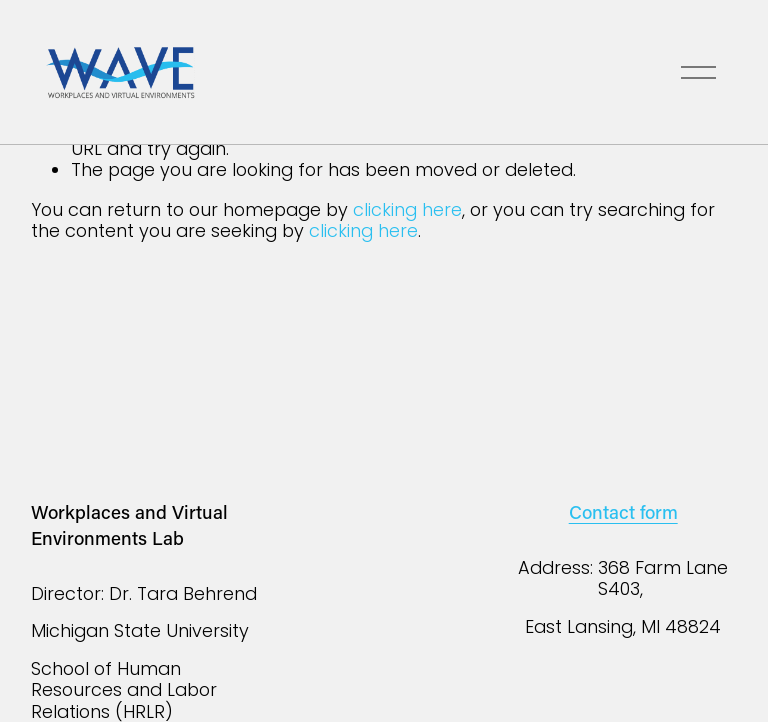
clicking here (407, 209)
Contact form (623, 511)
